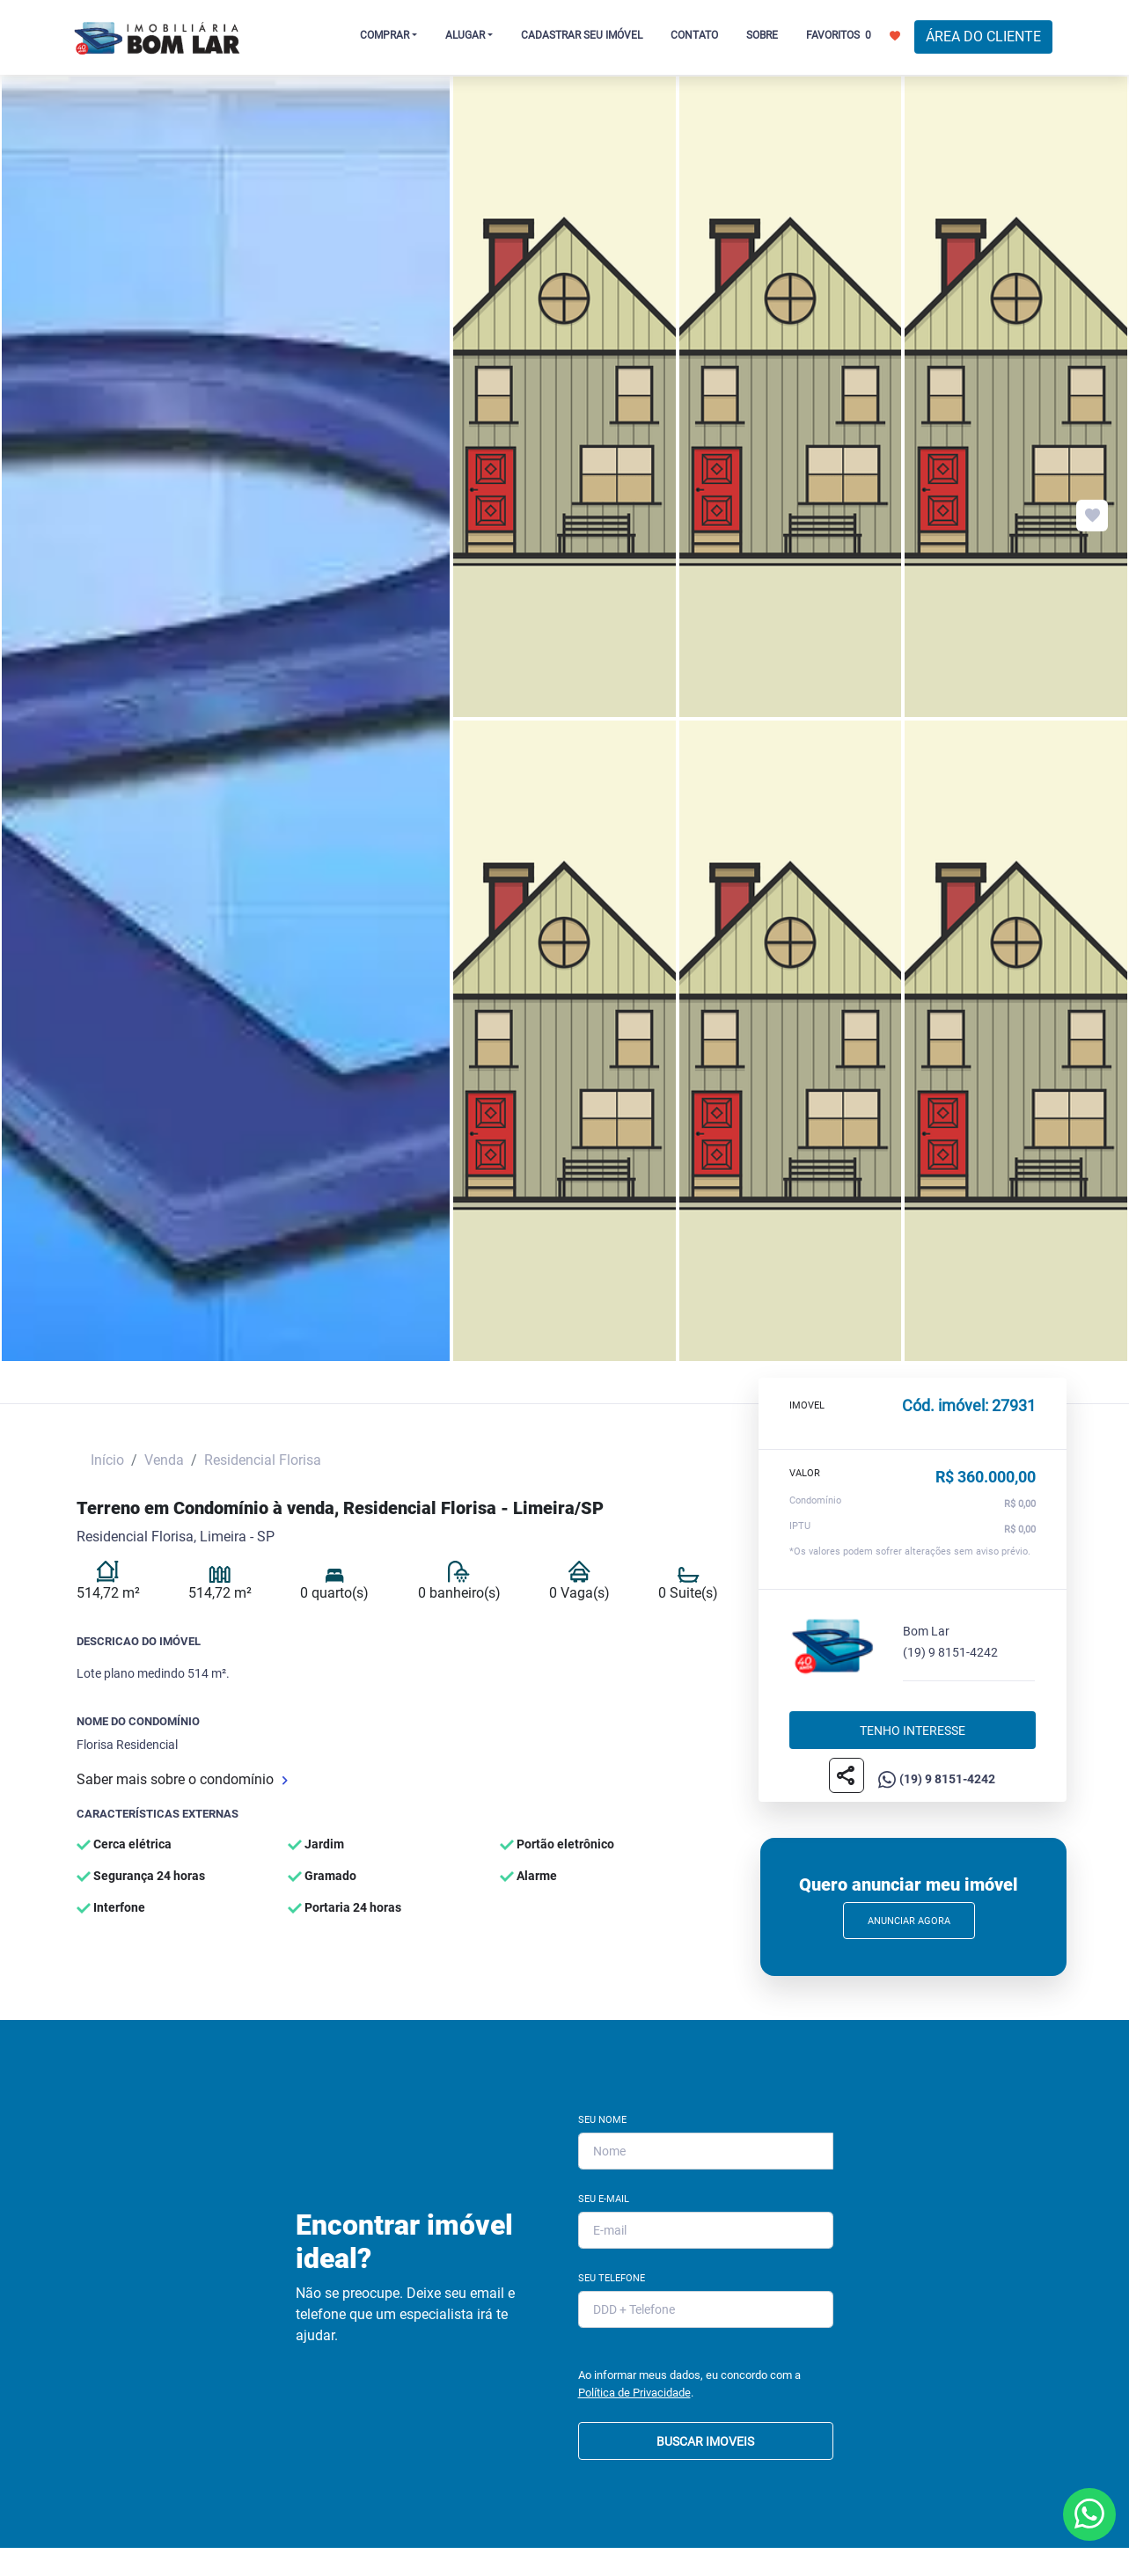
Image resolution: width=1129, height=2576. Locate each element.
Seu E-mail (603, 2199)
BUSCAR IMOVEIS (705, 2441)
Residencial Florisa (262, 1460)
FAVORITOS (853, 34)
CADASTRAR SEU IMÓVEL (581, 35)
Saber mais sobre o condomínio (182, 1779)
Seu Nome (602, 2120)
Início (107, 1460)
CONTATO (694, 35)
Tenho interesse (912, 1730)
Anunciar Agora (909, 1921)
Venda (164, 1460)
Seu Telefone (611, 2278)
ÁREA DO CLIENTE (983, 36)
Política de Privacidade (634, 2392)
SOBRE (762, 35)
